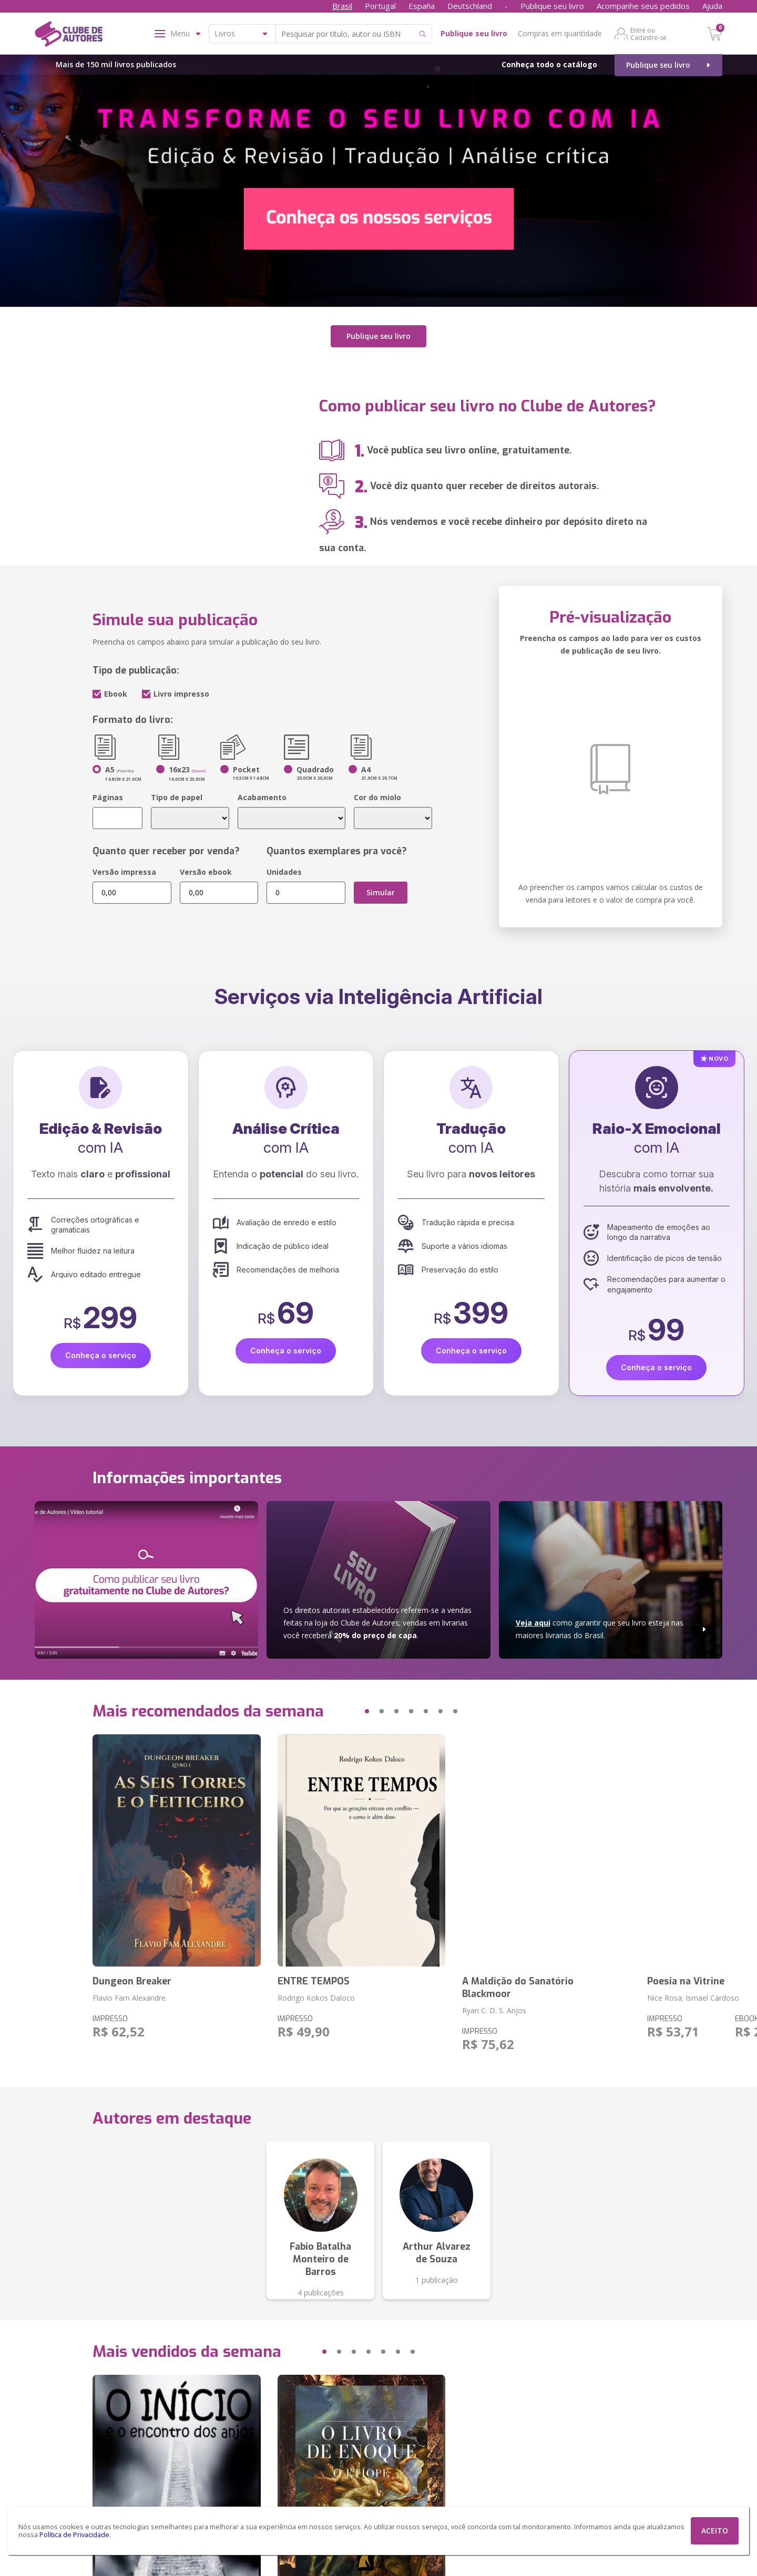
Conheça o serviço (100, 1350)
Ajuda (712, 6)
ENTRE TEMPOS (314, 1976)
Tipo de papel (176, 792)
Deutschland (469, 6)
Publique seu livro (552, 6)
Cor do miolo (377, 792)
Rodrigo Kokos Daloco (316, 1993)
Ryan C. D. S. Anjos (494, 2005)
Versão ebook (206, 867)
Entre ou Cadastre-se (648, 34)
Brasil (342, 6)
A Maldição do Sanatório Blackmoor (518, 1982)
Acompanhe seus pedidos (643, 6)
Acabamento (262, 792)
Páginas (108, 792)
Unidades (284, 867)
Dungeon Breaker (132, 1976)
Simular (380, 887)
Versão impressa (124, 867)
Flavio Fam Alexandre (129, 1993)
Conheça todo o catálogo (549, 64)
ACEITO (714, 2531)
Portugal (380, 6)
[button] (346, 1705)
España (421, 6)
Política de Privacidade (74, 2534)
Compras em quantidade (560, 33)
